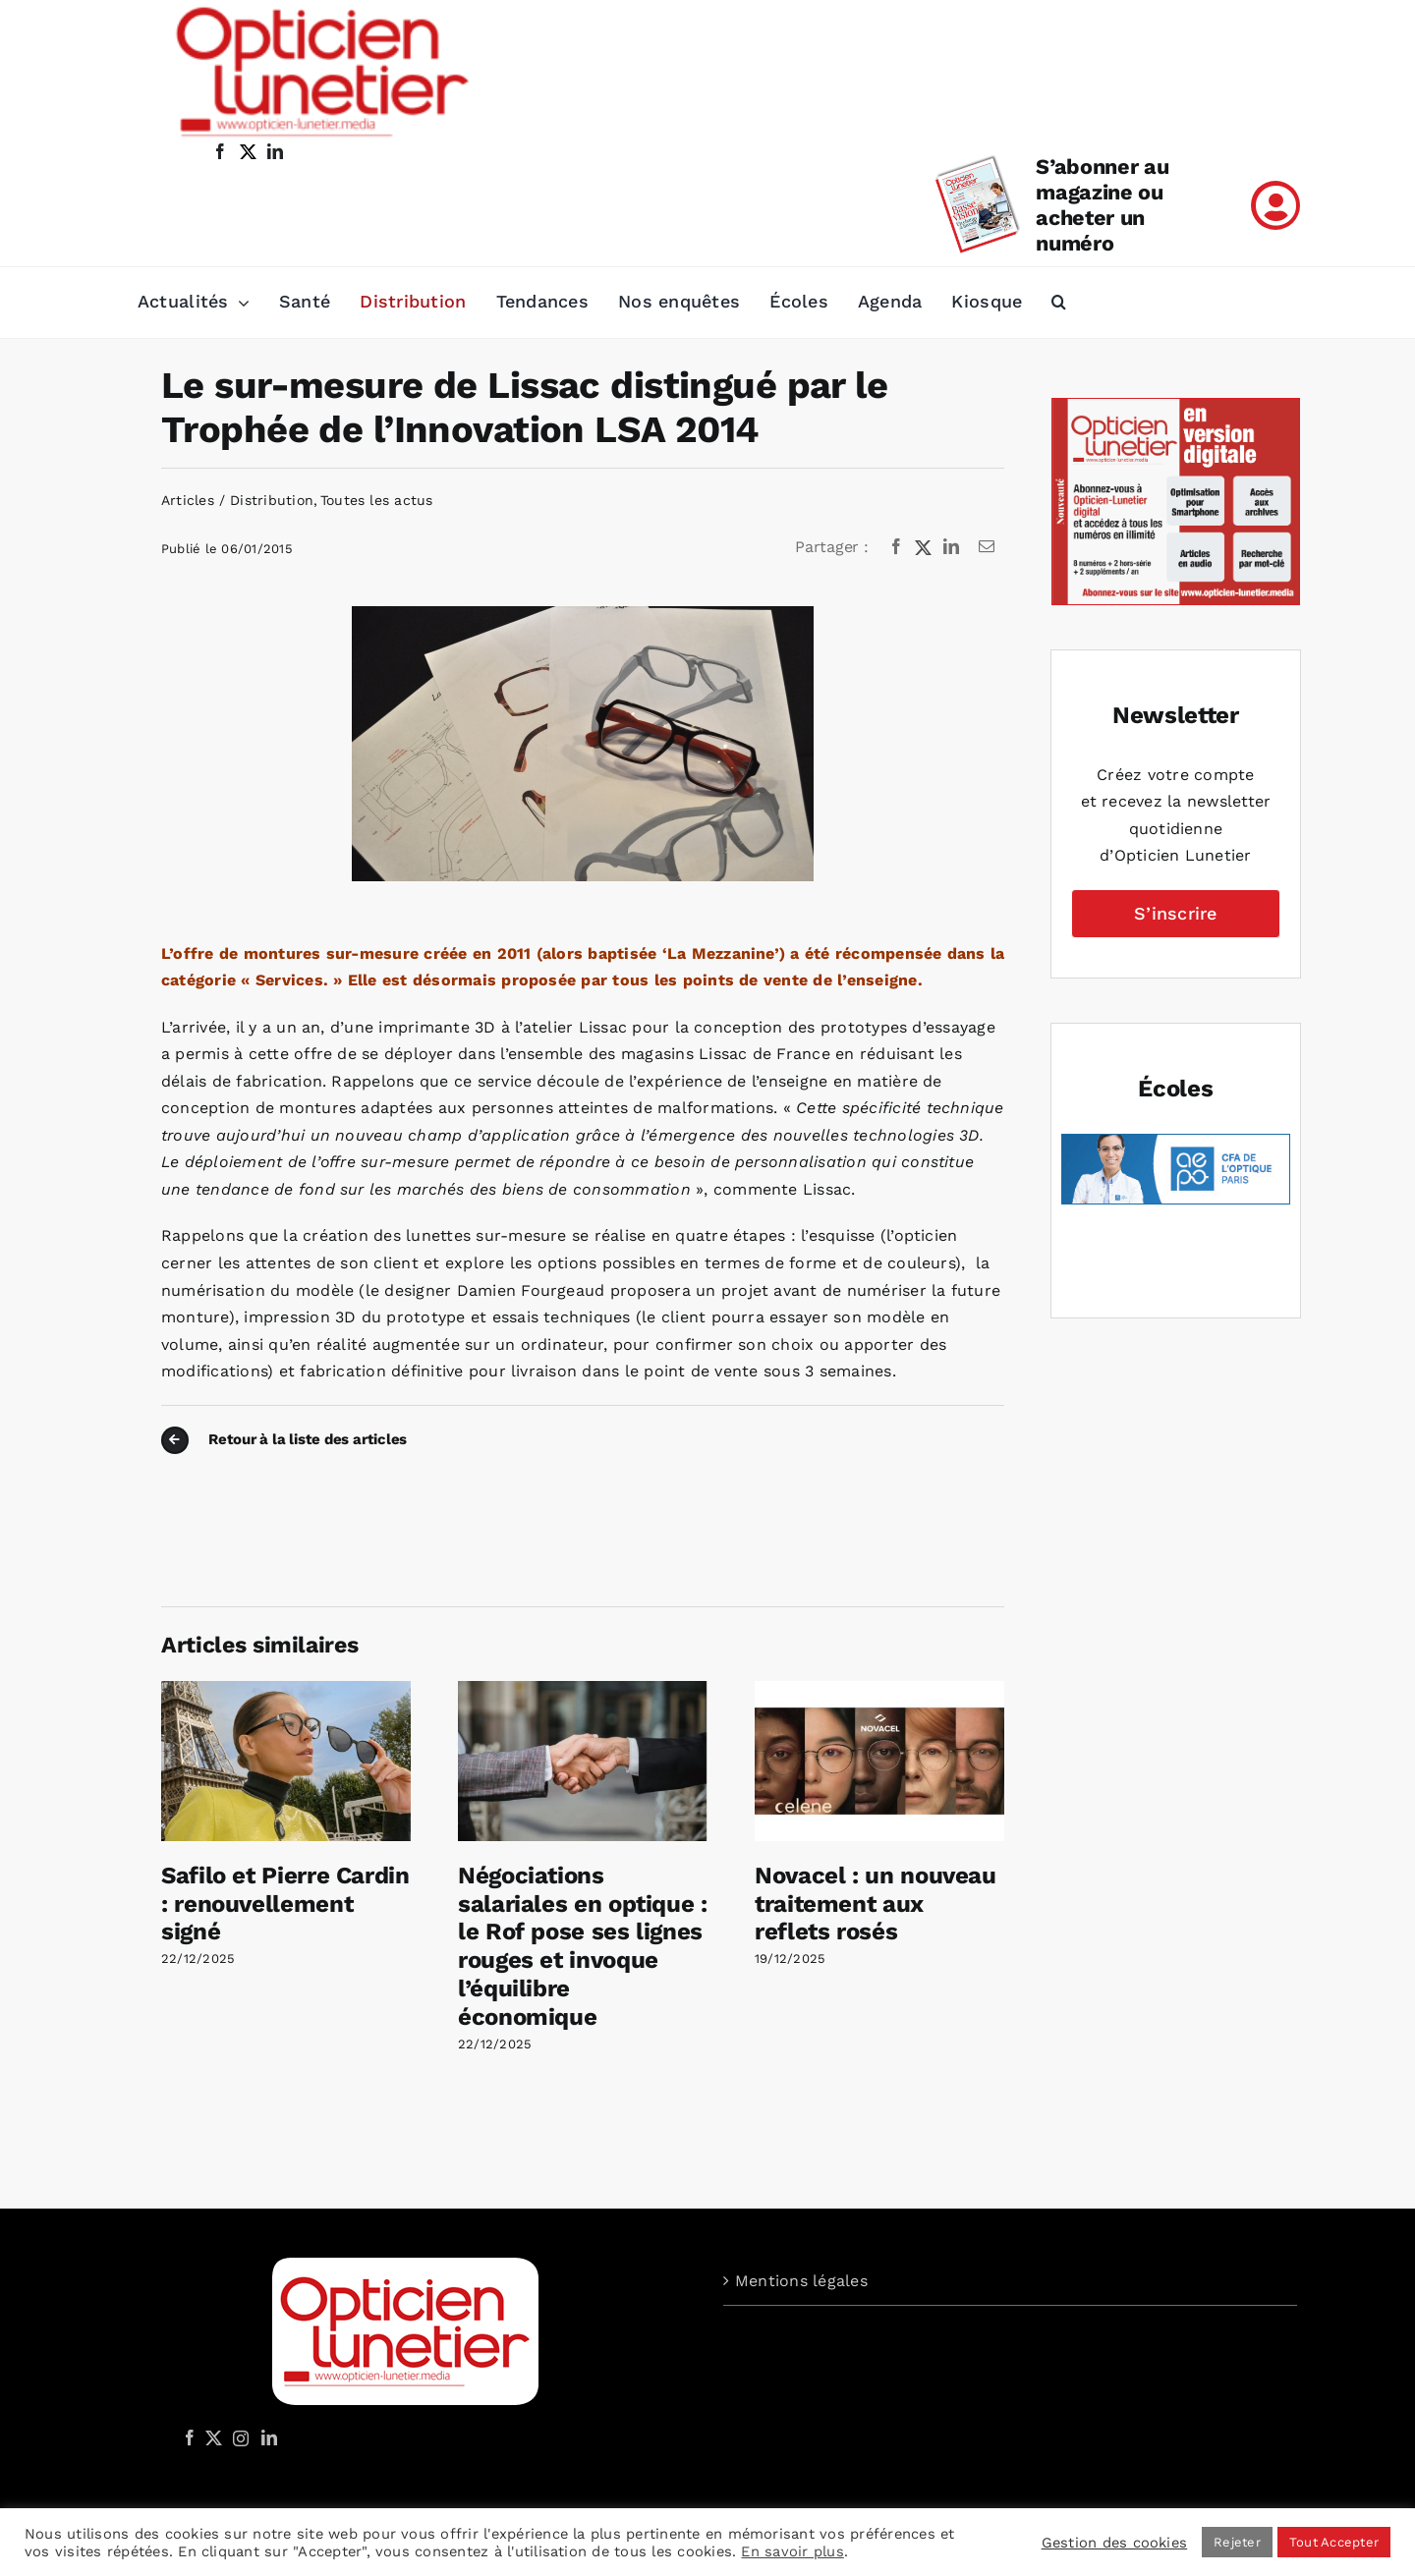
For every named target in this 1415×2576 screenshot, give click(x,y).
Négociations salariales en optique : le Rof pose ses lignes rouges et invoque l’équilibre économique (583, 1946)
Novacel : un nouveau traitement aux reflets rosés (875, 1904)
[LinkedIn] (951, 547)
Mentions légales (801, 2280)
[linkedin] (275, 151)
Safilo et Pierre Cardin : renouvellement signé (285, 1904)
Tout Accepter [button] (1334, 2542)
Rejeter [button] (1237, 2542)
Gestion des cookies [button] (1115, 2542)
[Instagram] (238, 2437)
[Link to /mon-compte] (1275, 205)
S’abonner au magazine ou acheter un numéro (1102, 204)
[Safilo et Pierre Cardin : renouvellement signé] (286, 1690)
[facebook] (220, 151)
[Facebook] (896, 547)
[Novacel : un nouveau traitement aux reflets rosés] (879, 1690)
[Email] (986, 547)
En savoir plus (792, 2551)
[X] (924, 547)
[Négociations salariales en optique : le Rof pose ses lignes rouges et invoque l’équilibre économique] (583, 1690)
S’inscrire (1175, 913)
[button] (1058, 302)
